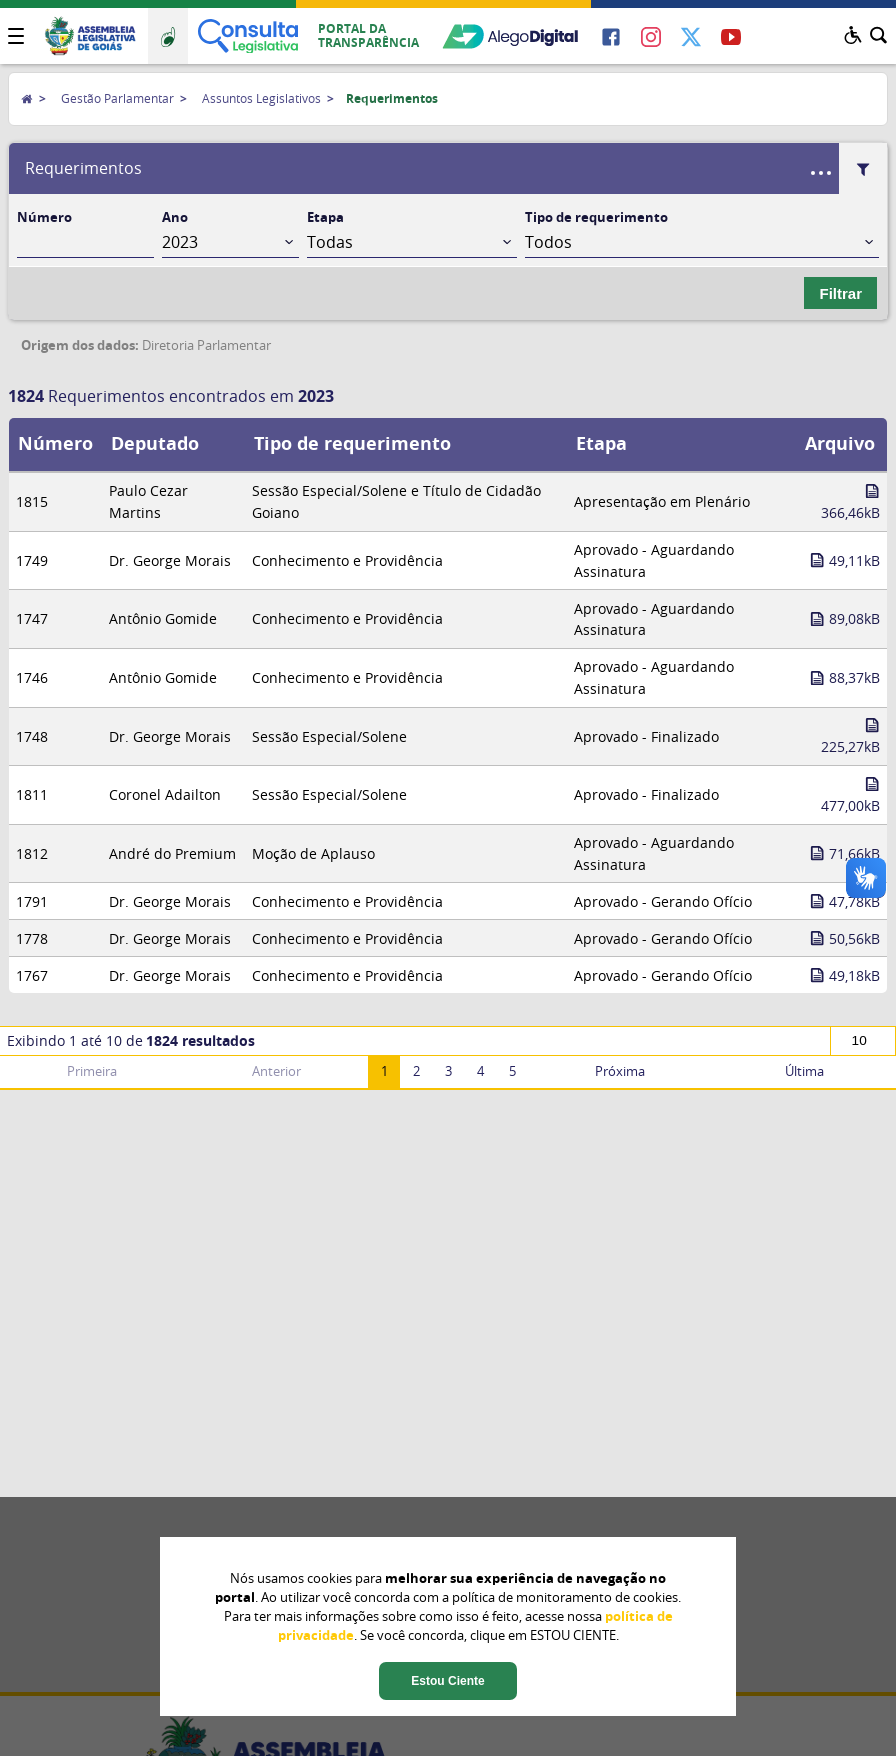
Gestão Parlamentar (117, 98)
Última (804, 1071)
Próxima (620, 1071)
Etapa (325, 217)
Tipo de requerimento (596, 217)
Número (44, 217)
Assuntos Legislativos (261, 98)
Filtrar (840, 293)
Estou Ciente (447, 1681)
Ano (175, 217)
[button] (16, 36)
